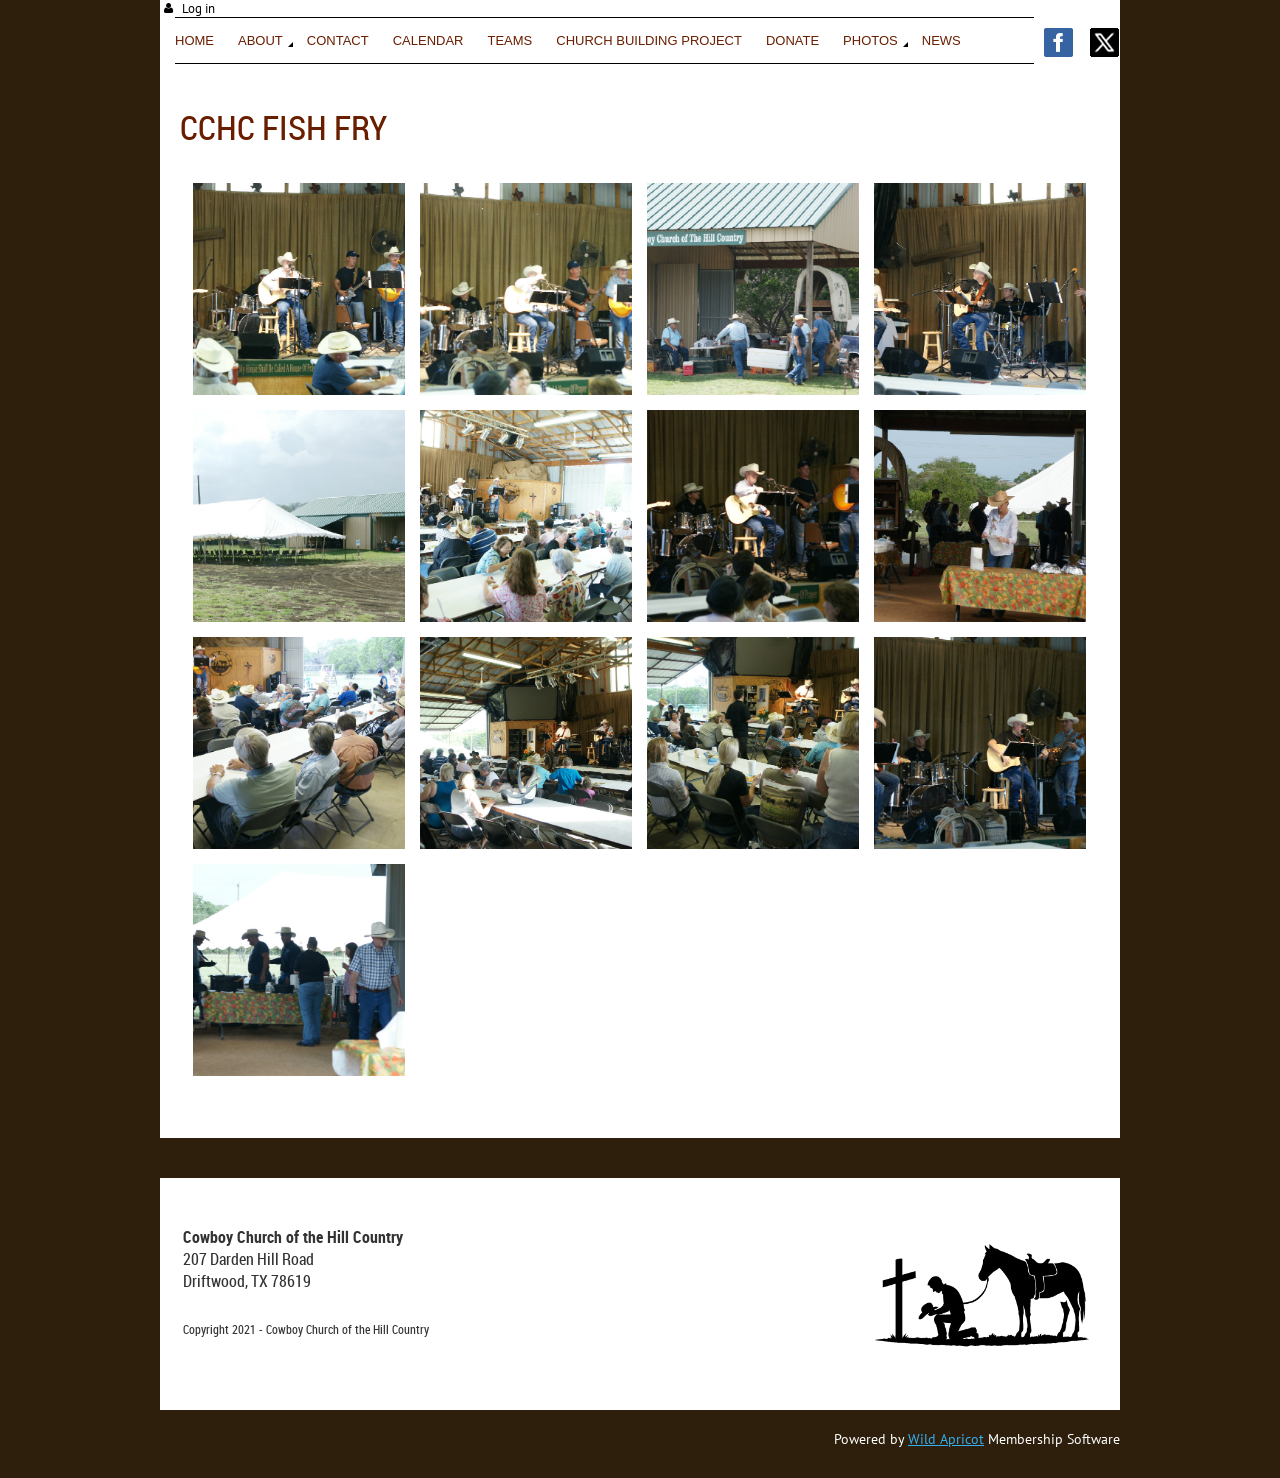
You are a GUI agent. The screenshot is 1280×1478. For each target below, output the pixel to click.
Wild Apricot (946, 1439)
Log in (198, 8)
